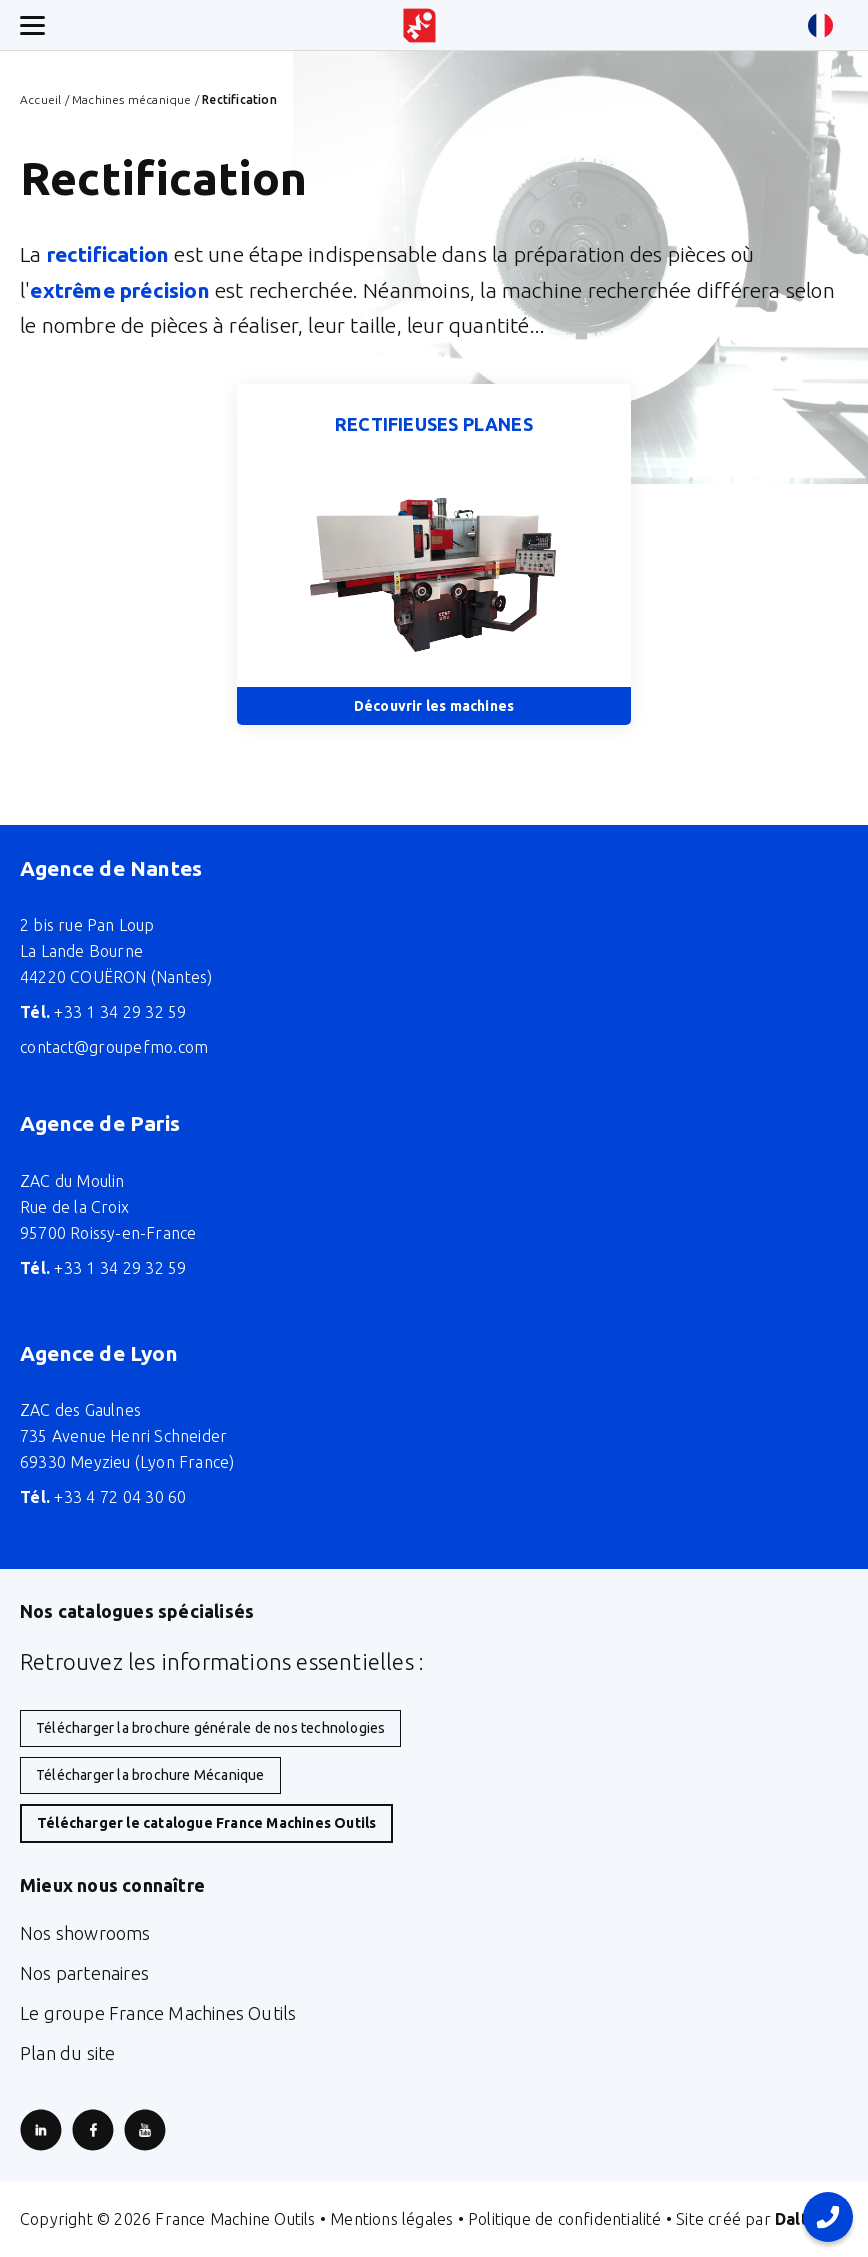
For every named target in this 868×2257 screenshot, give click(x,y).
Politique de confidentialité (565, 2219)
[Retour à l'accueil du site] (419, 25)
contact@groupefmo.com (114, 1047)
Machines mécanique (132, 99)
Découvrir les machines (434, 706)
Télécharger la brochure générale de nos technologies (210, 1728)
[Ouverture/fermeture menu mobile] (32, 25)
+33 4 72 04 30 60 (103, 1497)
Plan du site (67, 2053)
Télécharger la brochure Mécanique (150, 1775)
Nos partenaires (84, 1973)
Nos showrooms (85, 1933)
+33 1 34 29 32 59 (103, 1012)
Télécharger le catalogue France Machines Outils (206, 1823)
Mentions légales (391, 2219)
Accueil (40, 99)
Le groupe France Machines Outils (158, 2013)
